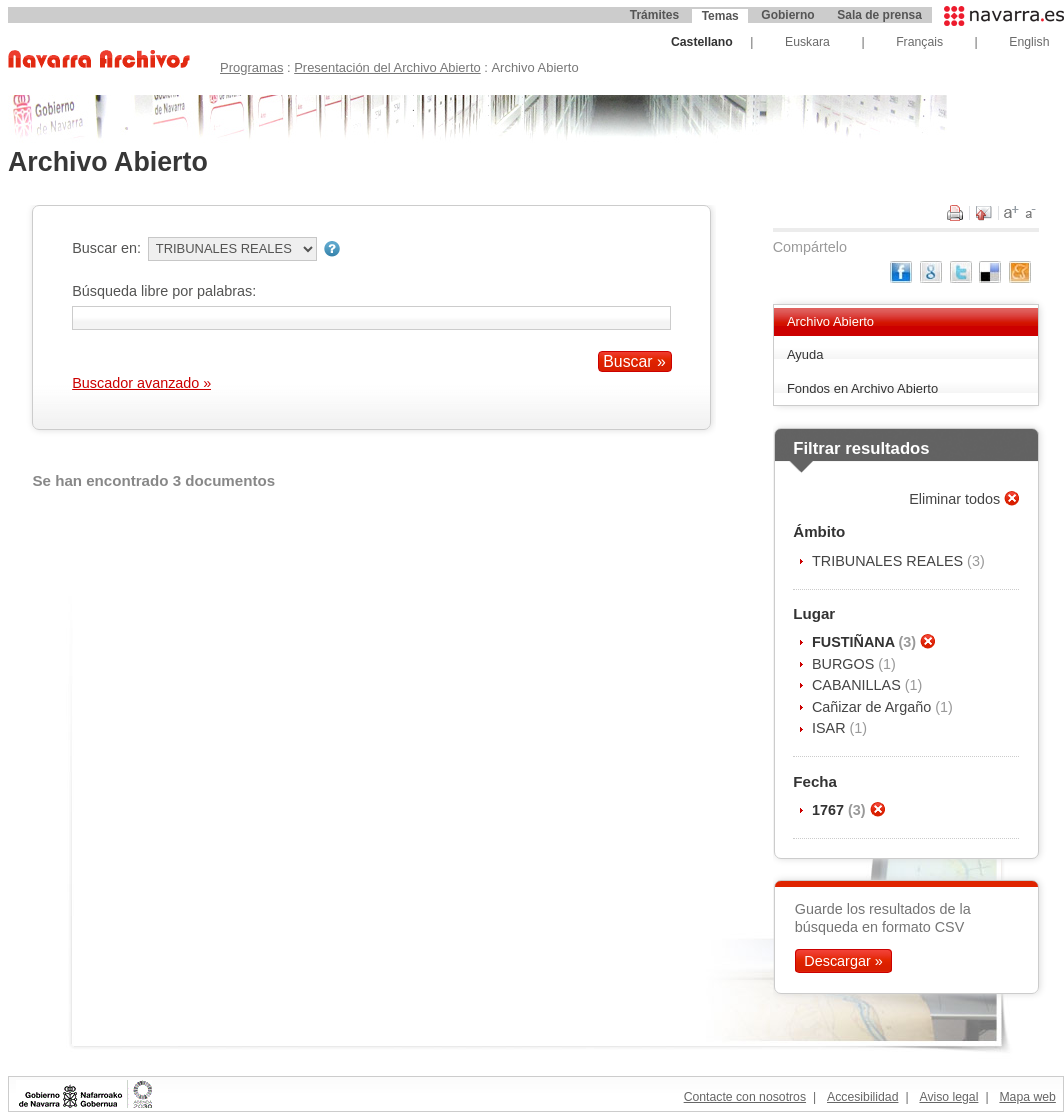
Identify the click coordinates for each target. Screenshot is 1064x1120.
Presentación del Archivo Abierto (387, 67)
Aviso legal (948, 1097)
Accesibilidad (862, 1097)
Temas (720, 16)
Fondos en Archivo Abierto (862, 388)
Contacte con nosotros (745, 1097)
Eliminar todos (956, 499)
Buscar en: (106, 248)
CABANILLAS (858, 685)
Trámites (654, 15)
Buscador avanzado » (141, 383)
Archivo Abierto (830, 321)
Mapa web (1027, 1097)
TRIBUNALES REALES (889, 561)
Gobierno (787, 15)
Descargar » (843, 961)
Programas (251, 67)
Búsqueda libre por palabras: (164, 291)
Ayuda (805, 354)
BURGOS (845, 664)
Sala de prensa (879, 15)
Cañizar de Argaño (873, 707)
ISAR (831, 728)
